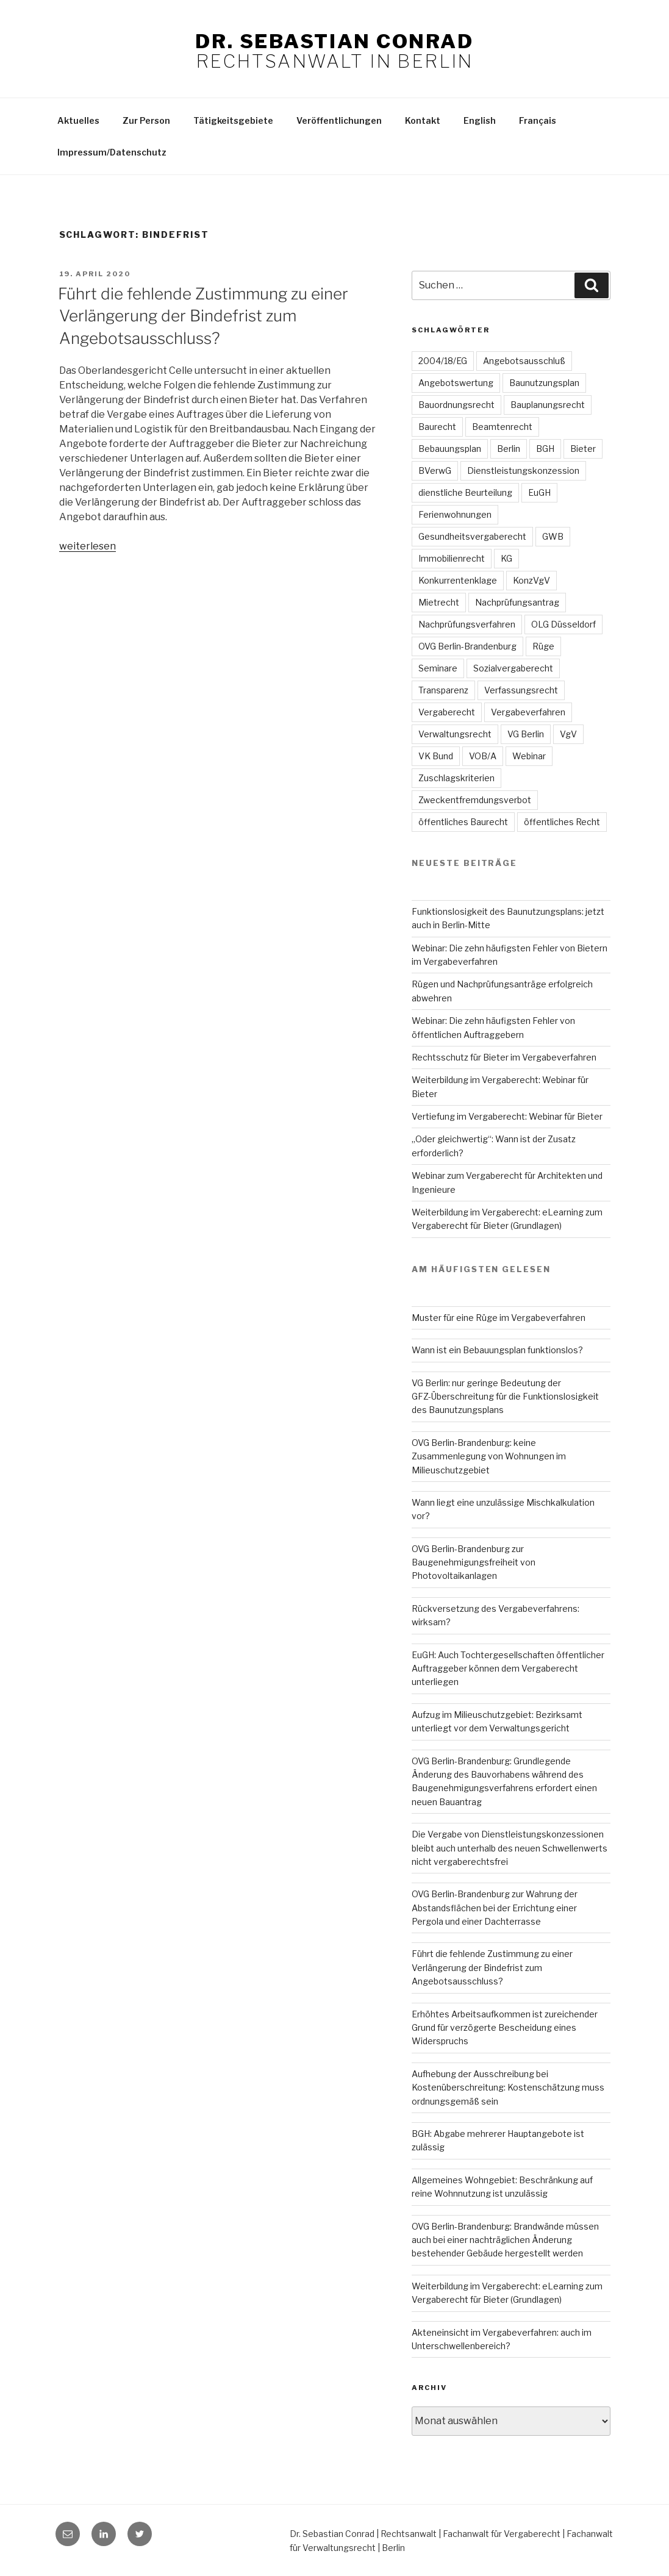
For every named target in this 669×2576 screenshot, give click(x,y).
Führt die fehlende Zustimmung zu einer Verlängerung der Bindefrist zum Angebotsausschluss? (203, 316)
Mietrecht (438, 602)
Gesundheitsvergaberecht (472, 536)
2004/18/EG (442, 361)
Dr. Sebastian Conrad (334, 41)
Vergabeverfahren (528, 712)
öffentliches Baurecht (463, 822)
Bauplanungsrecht (547, 404)
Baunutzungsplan (544, 382)
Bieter (583, 448)
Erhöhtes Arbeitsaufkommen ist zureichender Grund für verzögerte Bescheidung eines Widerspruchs (505, 2028)
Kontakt (422, 120)
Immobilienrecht (451, 558)
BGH (545, 448)
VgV (568, 734)
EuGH (539, 492)
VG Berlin (525, 734)
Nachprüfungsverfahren (466, 624)
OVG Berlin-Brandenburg (467, 646)
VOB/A (482, 756)
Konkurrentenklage (457, 580)
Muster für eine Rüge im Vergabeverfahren (498, 1317)
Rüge (543, 646)
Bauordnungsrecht (456, 404)
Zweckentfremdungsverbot (474, 800)
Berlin (508, 448)
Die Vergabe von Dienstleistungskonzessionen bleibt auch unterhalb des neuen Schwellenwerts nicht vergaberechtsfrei (509, 1848)
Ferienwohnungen (455, 514)
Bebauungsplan (449, 448)
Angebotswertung (455, 382)
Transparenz (443, 690)
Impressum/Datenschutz (111, 152)
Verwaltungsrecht (455, 734)
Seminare (437, 668)
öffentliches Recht (562, 822)
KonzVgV (531, 580)
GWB (552, 536)
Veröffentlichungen (339, 120)
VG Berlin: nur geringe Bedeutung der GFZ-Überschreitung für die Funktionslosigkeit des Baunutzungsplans (505, 1396)
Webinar (529, 756)
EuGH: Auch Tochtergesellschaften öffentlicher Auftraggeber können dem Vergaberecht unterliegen (508, 1668)
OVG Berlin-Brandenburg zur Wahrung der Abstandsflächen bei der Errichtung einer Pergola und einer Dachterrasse (495, 1908)
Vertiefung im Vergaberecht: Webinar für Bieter (507, 1116)
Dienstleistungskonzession (523, 470)
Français (537, 120)
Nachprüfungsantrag (517, 602)
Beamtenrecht (502, 426)
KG (506, 558)
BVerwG (434, 470)
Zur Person (146, 120)
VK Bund (435, 756)
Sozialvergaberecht (513, 668)
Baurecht (437, 426)
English (479, 120)
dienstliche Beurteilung (465, 492)
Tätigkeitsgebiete (233, 120)
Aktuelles (78, 120)
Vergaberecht (446, 712)
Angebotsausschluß (524, 361)
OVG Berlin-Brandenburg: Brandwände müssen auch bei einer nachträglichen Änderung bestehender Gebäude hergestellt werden (505, 2240)
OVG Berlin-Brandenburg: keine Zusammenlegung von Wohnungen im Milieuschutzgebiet (489, 1456)
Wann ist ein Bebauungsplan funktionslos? (497, 1350)
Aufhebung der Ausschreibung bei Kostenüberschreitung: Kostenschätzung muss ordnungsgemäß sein (508, 2087)
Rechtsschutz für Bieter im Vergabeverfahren (504, 1057)
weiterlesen (87, 546)
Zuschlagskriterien (456, 778)
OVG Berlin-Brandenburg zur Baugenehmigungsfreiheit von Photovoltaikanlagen (473, 1562)
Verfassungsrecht (521, 690)
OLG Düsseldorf (563, 624)
